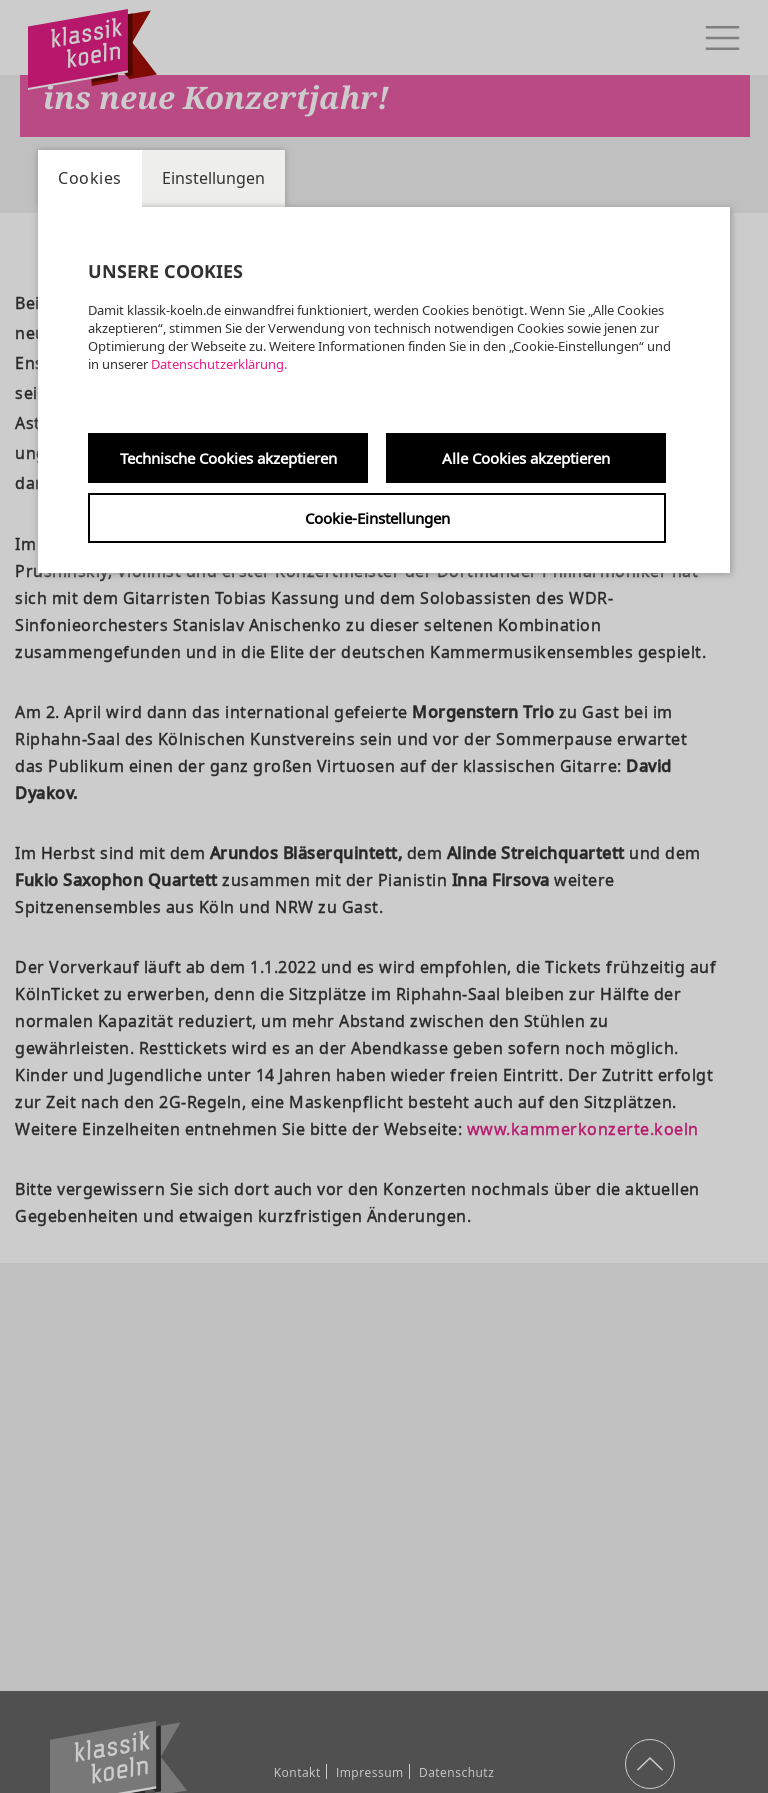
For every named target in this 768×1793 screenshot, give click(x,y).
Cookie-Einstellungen (377, 518)
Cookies (90, 178)
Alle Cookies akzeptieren (526, 458)
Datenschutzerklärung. (219, 364)
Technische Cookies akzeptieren (228, 458)
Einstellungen (213, 178)
